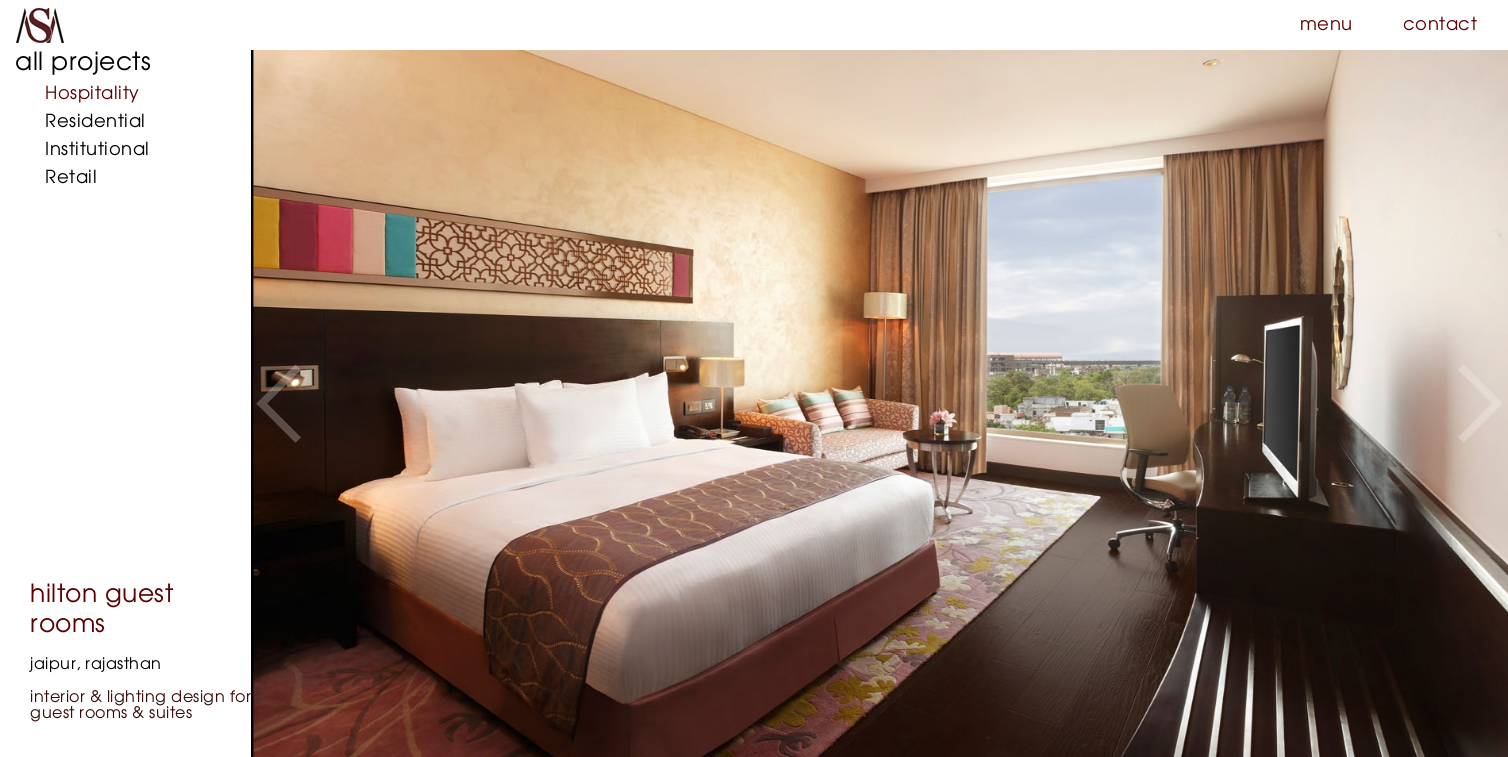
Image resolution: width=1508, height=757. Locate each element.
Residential (95, 122)
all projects (83, 62)
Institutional (97, 150)
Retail (71, 178)
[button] (278, 403)
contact (1440, 25)
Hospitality (92, 94)
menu (1326, 25)
